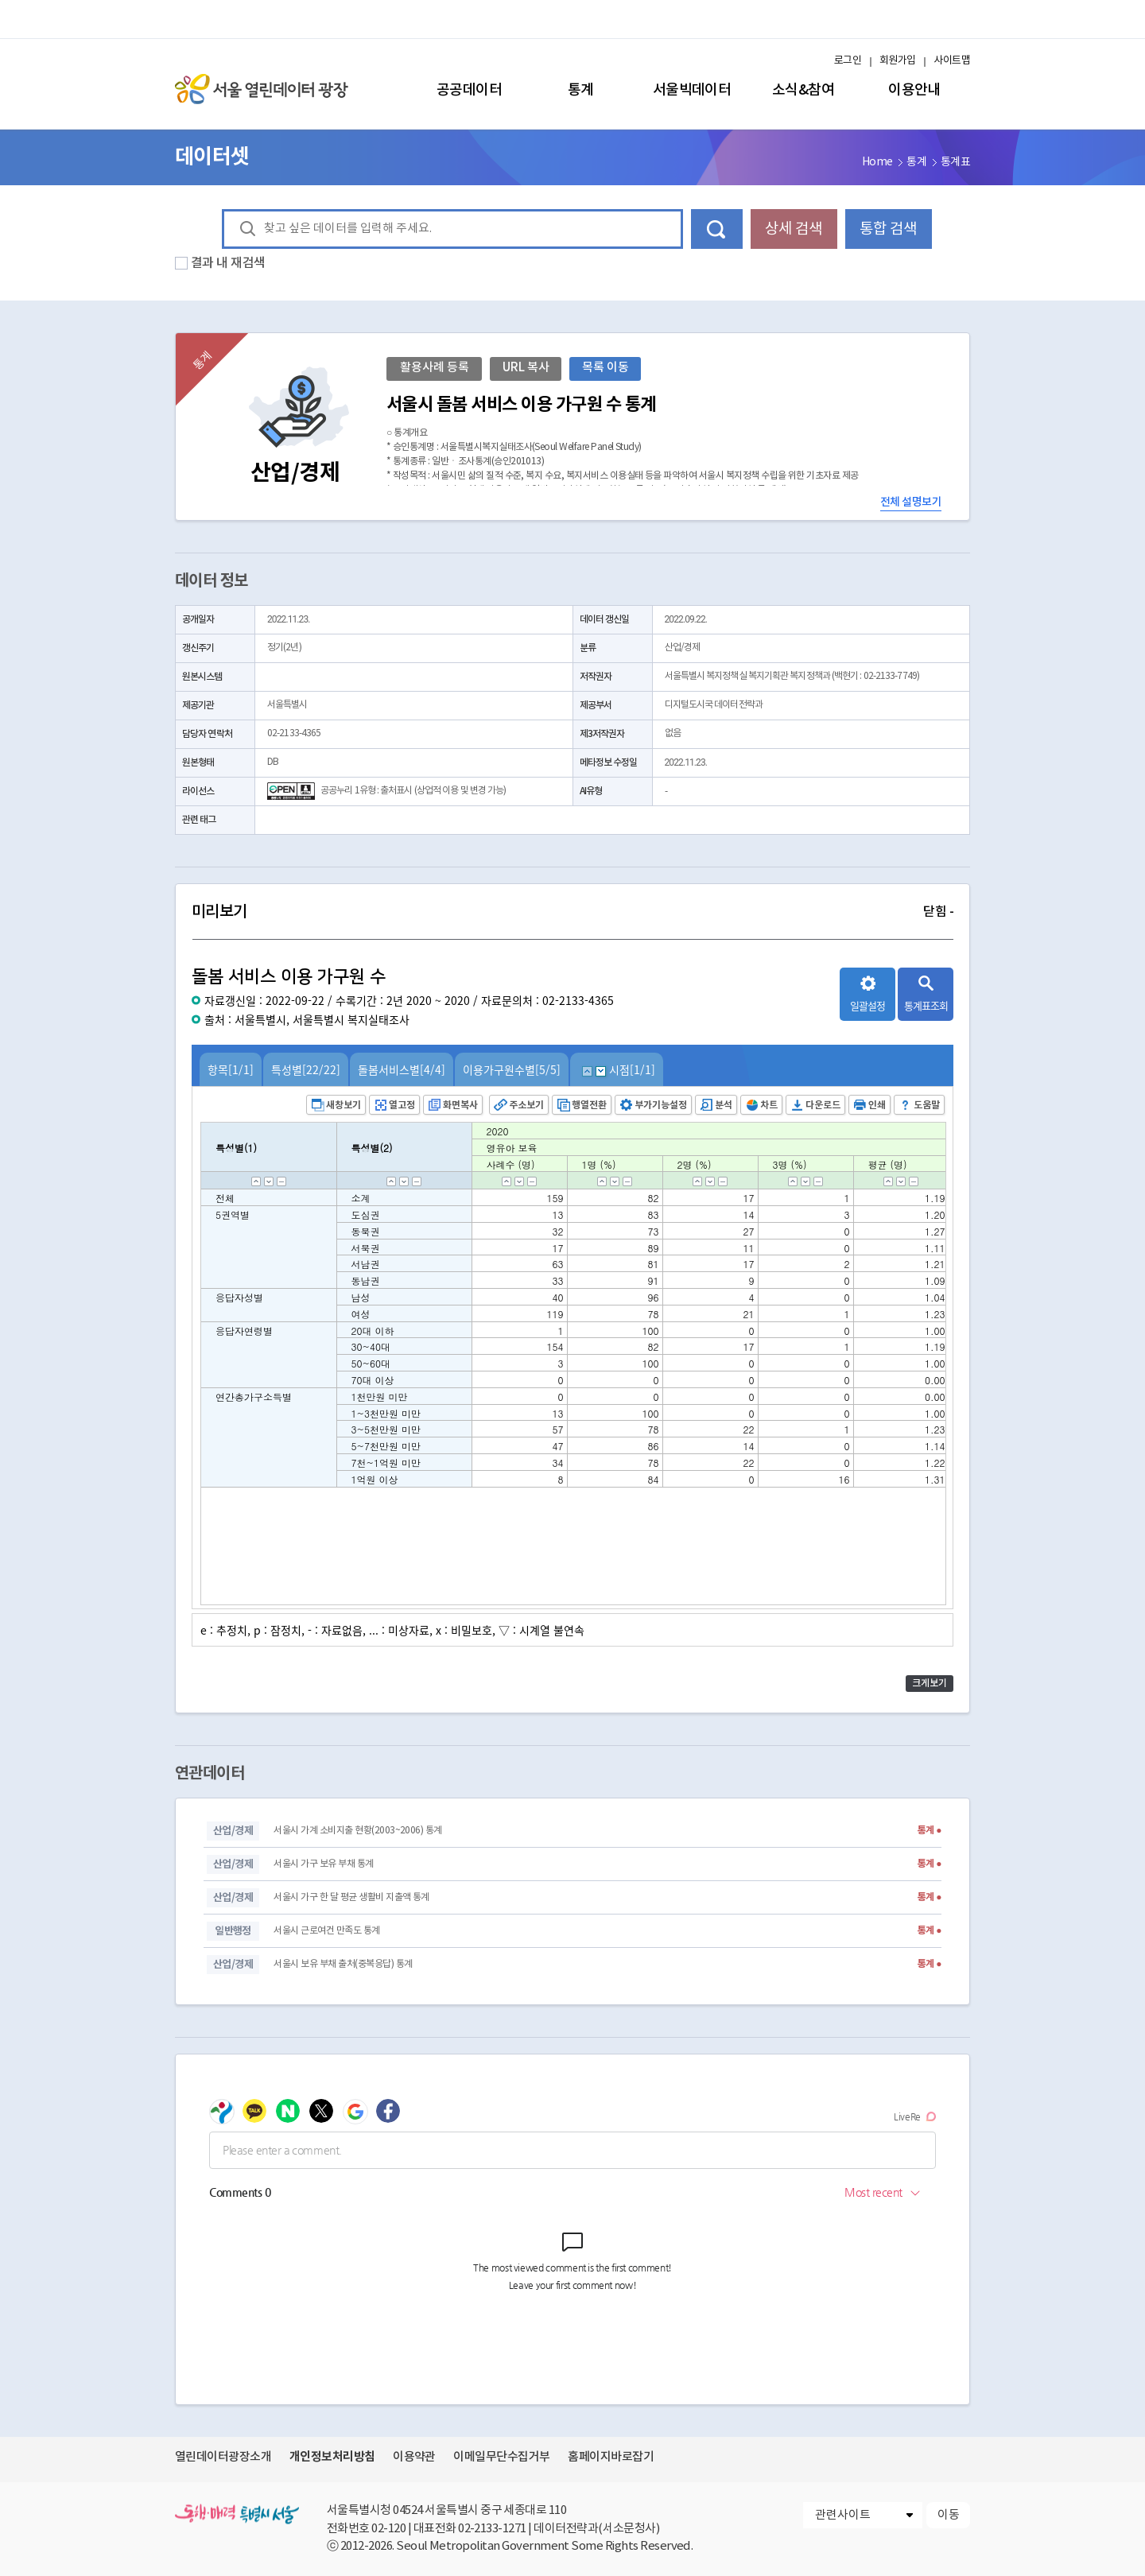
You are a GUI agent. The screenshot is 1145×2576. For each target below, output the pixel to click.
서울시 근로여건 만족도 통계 (326, 1931)
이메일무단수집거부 (501, 2457)
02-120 (388, 2528)
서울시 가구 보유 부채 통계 (323, 1864)
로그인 (847, 61)
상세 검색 (793, 229)
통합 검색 (888, 229)
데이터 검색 (717, 229)
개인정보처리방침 (332, 2457)
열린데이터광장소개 (223, 2457)
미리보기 (572, 911)
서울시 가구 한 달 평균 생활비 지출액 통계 (351, 1897)
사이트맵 (951, 61)
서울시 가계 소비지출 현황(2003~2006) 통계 (357, 1830)
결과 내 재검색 (228, 263)
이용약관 (414, 2457)
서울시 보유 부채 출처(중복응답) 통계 (343, 1964)
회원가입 (897, 61)
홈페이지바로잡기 (611, 2457)
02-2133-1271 (492, 2528)
